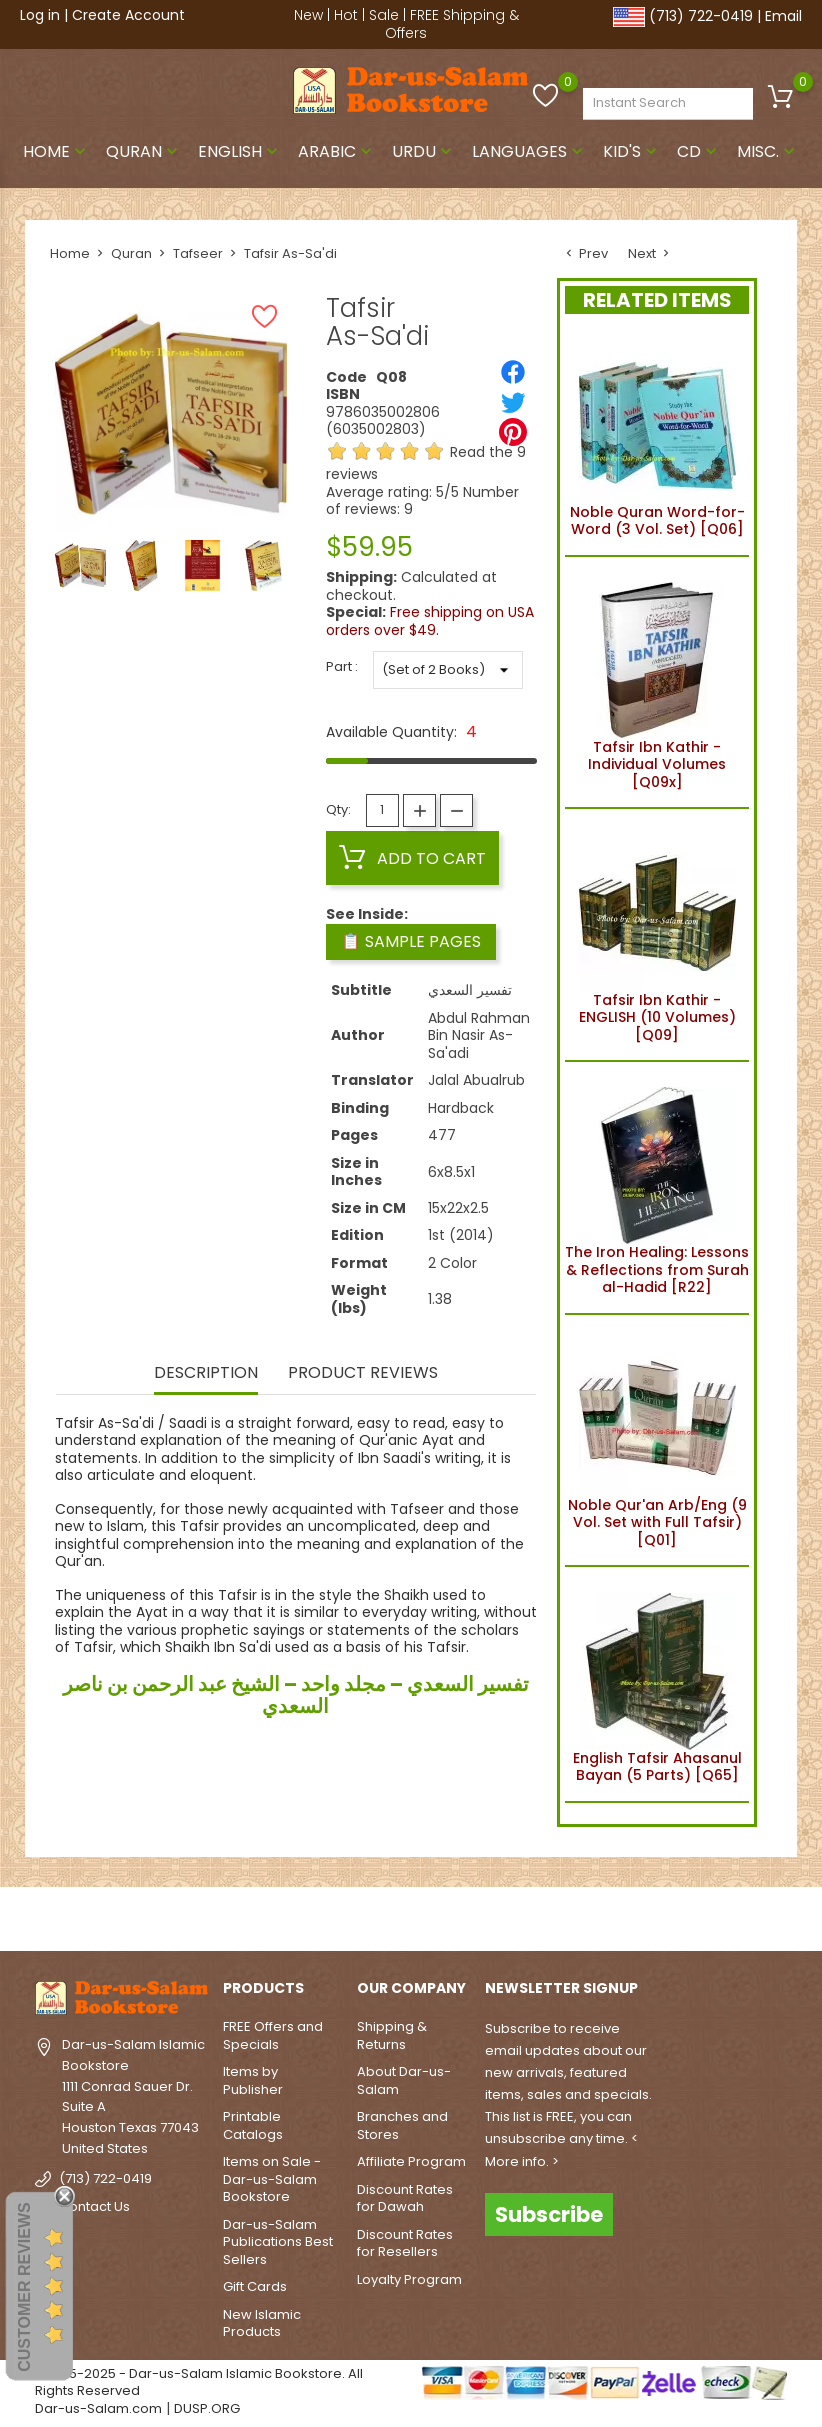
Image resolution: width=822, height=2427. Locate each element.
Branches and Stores (402, 2125)
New (308, 15)
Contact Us (94, 2206)
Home (56, 151)
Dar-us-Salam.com (98, 2408)
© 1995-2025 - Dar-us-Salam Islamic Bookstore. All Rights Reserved (199, 2382)
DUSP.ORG (207, 2408)
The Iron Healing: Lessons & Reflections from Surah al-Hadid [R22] (657, 1187)
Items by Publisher (253, 2080)
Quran (144, 151)
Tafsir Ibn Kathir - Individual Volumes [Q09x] (657, 682)
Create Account (128, 15)
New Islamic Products (262, 2323)
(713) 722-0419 (701, 16)
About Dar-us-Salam (404, 2080)
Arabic (337, 151)
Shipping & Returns (392, 2035)
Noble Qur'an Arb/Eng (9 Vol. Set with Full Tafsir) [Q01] (657, 1440)
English (240, 151)
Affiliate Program (411, 2161)
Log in (40, 15)
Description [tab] (206, 1374)
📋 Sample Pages (411, 941)
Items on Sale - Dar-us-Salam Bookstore (272, 2179)
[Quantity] (382, 810)
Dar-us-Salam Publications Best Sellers (278, 2242)
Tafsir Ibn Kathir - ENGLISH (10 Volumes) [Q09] (657, 934)
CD (699, 151)
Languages (529, 151)
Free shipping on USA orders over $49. (430, 621)
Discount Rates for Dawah (405, 2198)
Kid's (632, 151)
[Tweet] (513, 402)
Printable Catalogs (253, 2125)
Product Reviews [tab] (363, 1374)
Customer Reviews (24, 2287)
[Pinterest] (513, 432)
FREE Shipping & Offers (452, 24)
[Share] (513, 372)
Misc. (768, 151)
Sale (384, 15)
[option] (80, 565)
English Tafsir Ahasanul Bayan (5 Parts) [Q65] (657, 1684)
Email (783, 16)
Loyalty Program (409, 2279)
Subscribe (549, 2214)
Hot (346, 15)
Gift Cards (255, 2286)
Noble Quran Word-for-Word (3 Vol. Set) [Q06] (657, 439)
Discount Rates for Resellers (405, 2243)
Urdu (424, 151)
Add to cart (412, 858)
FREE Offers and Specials (273, 2035)
